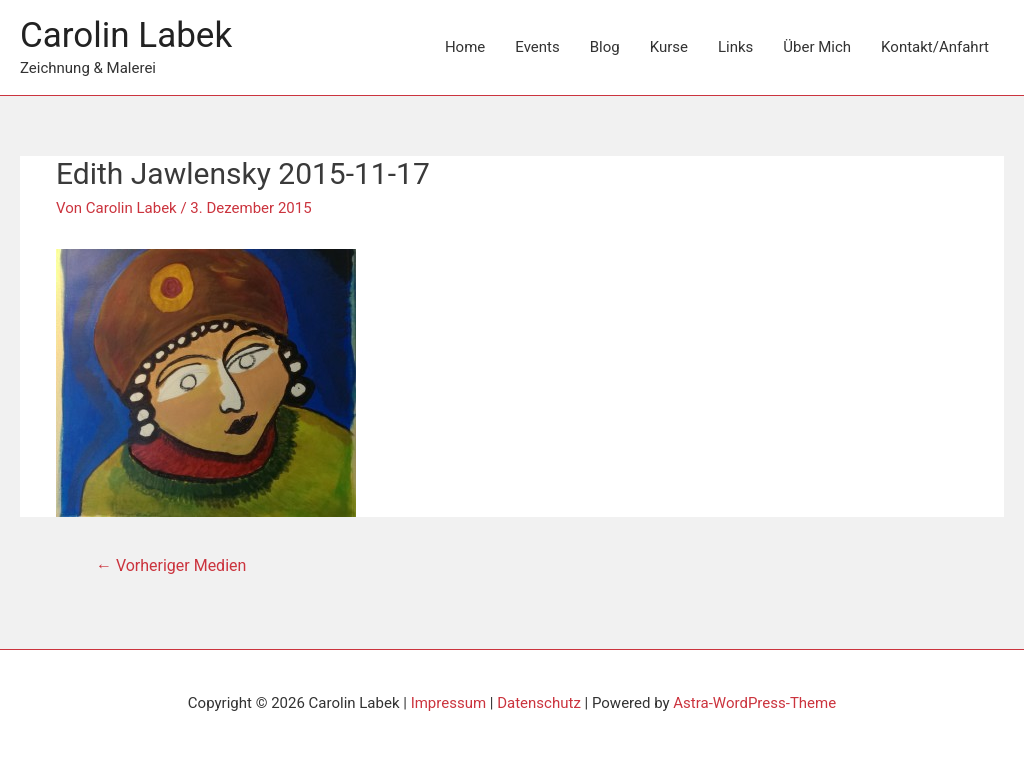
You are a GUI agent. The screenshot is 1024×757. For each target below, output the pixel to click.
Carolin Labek (126, 35)
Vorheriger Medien (171, 565)
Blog (605, 47)
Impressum (448, 703)
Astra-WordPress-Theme (754, 703)
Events (537, 47)
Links (735, 47)
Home (465, 47)
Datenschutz (539, 703)
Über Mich (817, 47)
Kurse (669, 47)
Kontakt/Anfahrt (935, 47)
